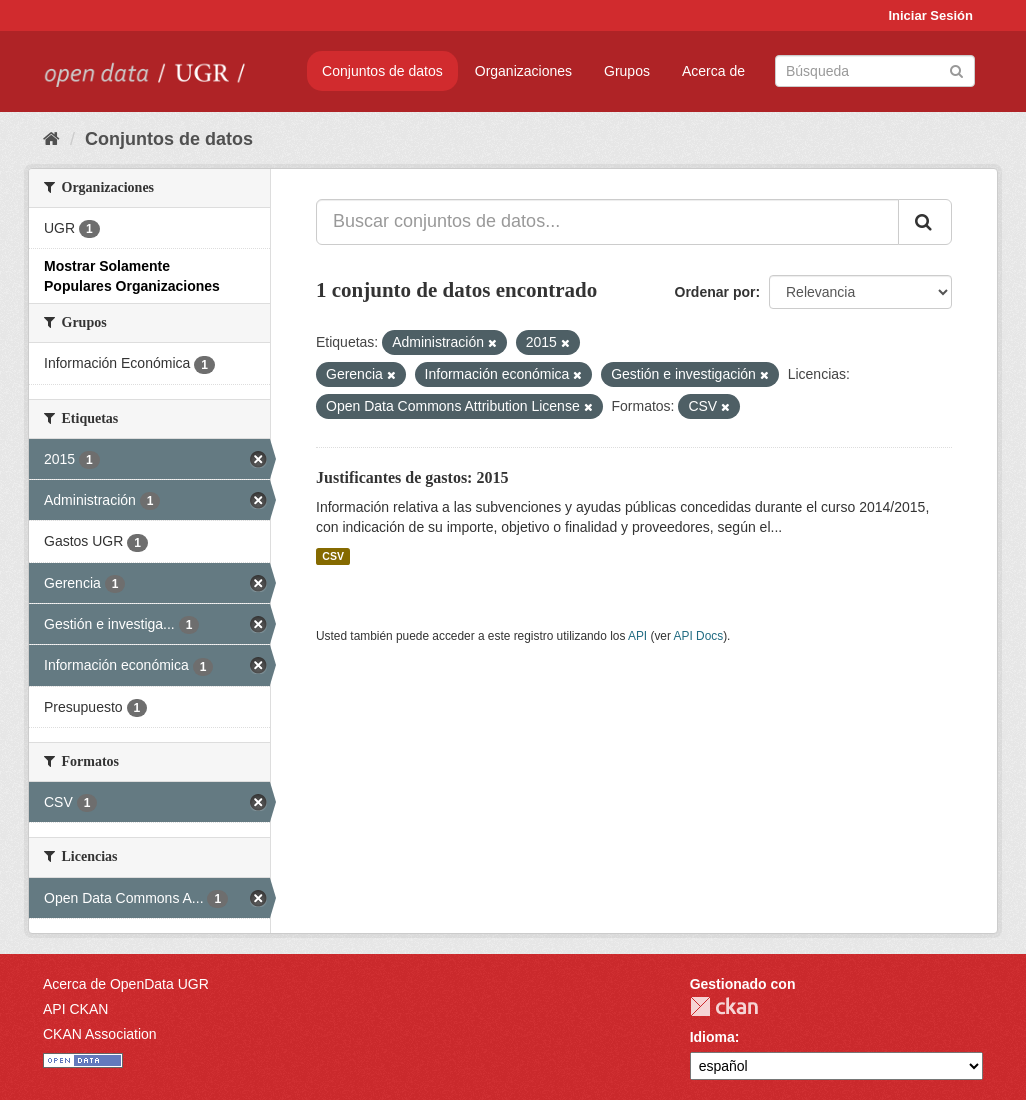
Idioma (712, 1037)
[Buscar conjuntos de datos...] (607, 222)
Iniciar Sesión (930, 15)
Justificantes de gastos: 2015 (412, 477)
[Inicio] (51, 139)
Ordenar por (715, 292)
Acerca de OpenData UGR (126, 984)
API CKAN (75, 1009)
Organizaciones (523, 71)
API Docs (699, 636)
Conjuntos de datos (382, 71)
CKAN (724, 1006)
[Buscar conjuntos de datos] (875, 71)
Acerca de (713, 71)
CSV (333, 556)
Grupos (627, 71)
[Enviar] (956, 69)
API (637, 636)
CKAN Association (100, 1034)
